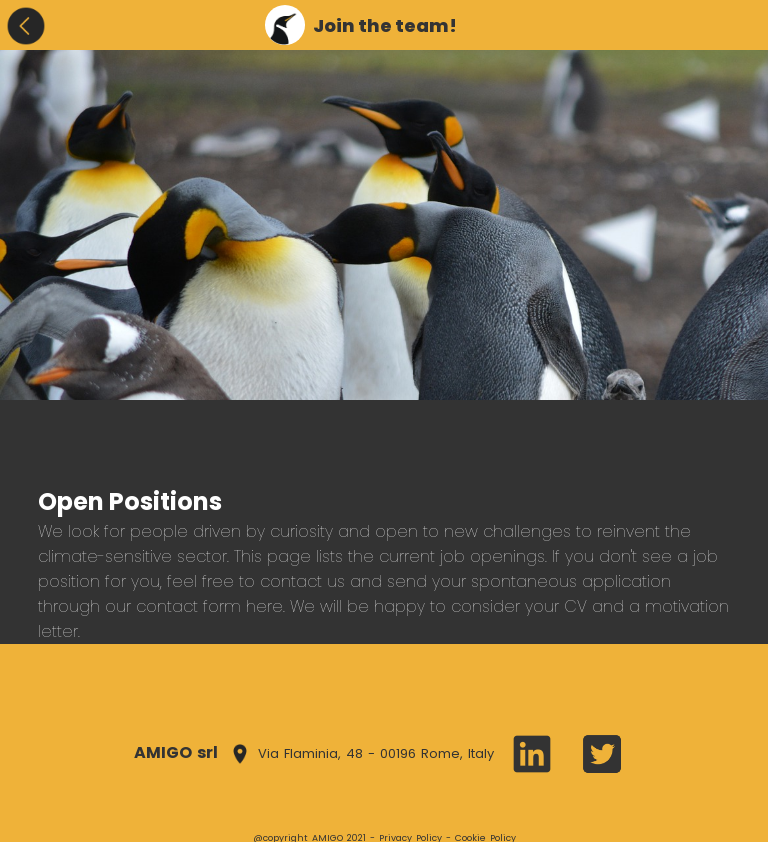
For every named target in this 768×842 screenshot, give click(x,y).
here (264, 606)
